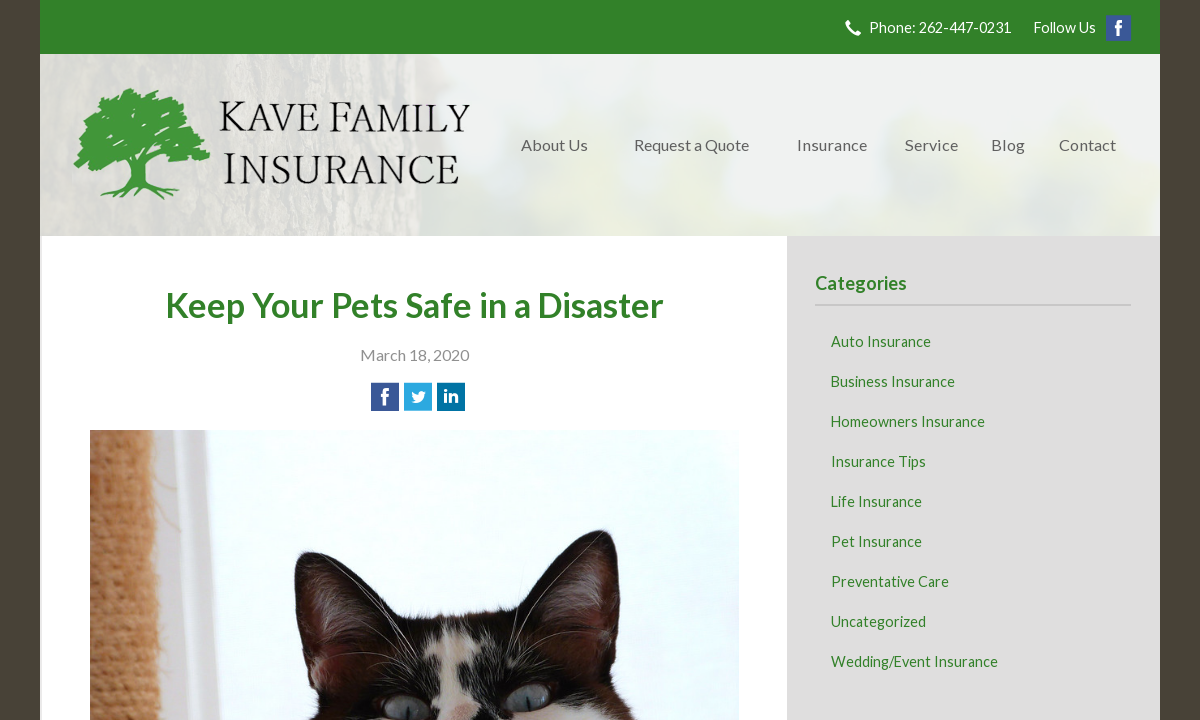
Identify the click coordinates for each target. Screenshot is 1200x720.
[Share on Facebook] (385, 397)
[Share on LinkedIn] (451, 397)
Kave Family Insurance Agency (272, 145)
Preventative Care (890, 581)
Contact (1087, 144)
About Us (554, 144)
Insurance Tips (878, 461)
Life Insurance (876, 501)
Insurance (832, 144)
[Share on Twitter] (418, 397)
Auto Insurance (881, 341)
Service (931, 144)
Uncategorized (878, 621)
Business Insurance (893, 381)
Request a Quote (691, 144)
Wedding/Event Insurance (914, 661)
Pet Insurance (876, 541)
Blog (1008, 144)
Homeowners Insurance (908, 421)
